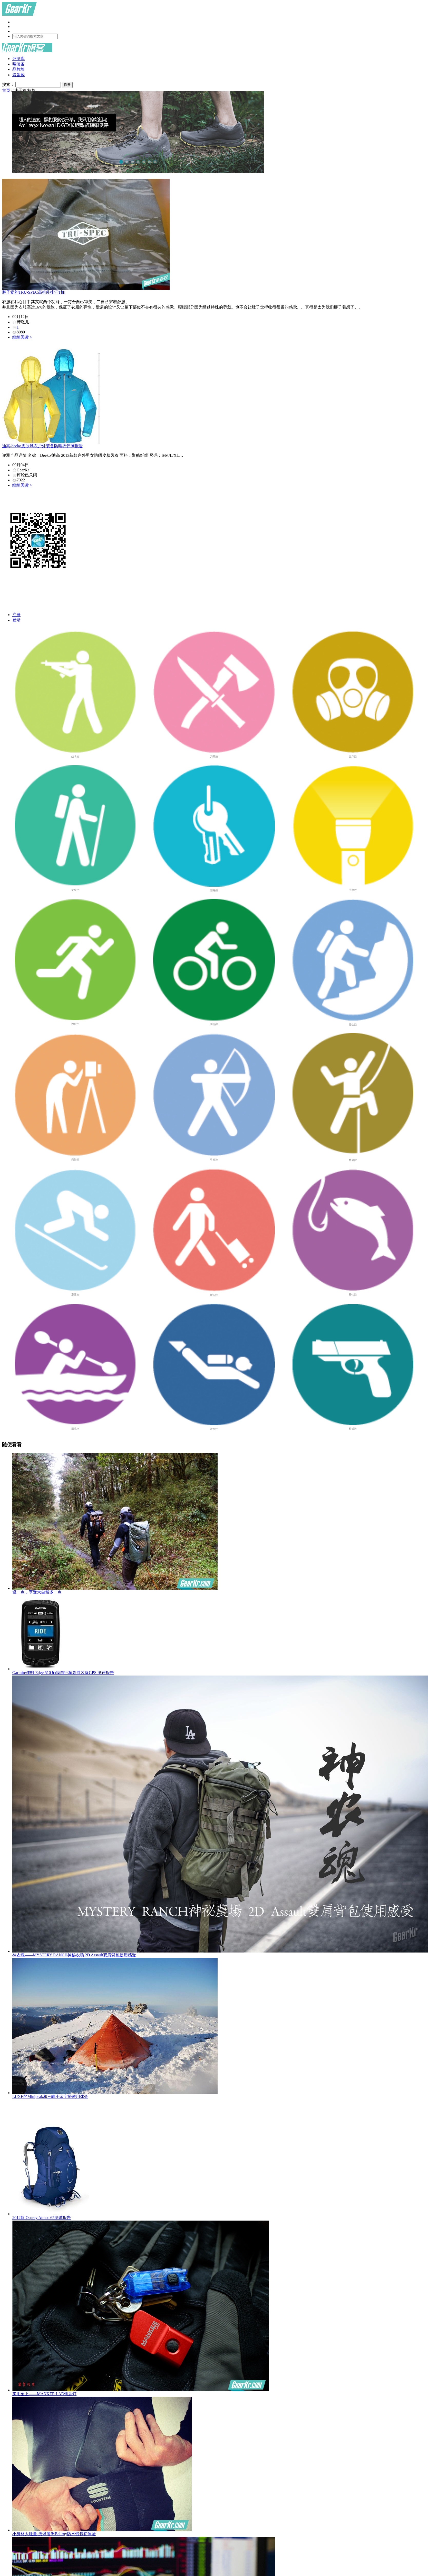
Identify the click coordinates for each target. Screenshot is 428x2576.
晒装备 (18, 64)
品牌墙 (18, 69)
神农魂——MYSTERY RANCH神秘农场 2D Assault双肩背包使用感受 (219, 1816)
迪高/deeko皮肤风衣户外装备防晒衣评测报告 (42, 446)
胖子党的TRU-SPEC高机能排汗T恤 (33, 292)
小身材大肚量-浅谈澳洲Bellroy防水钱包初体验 (219, 2466)
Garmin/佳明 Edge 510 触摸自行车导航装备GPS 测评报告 (219, 1635)
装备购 (18, 75)
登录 (16, 620)
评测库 (18, 58)
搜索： (8, 84)
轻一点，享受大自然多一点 (219, 1523)
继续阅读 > (22, 337)
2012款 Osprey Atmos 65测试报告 (219, 2159)
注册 (16, 614)
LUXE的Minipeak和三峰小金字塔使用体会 (219, 2028)
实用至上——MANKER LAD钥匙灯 (219, 2308)
